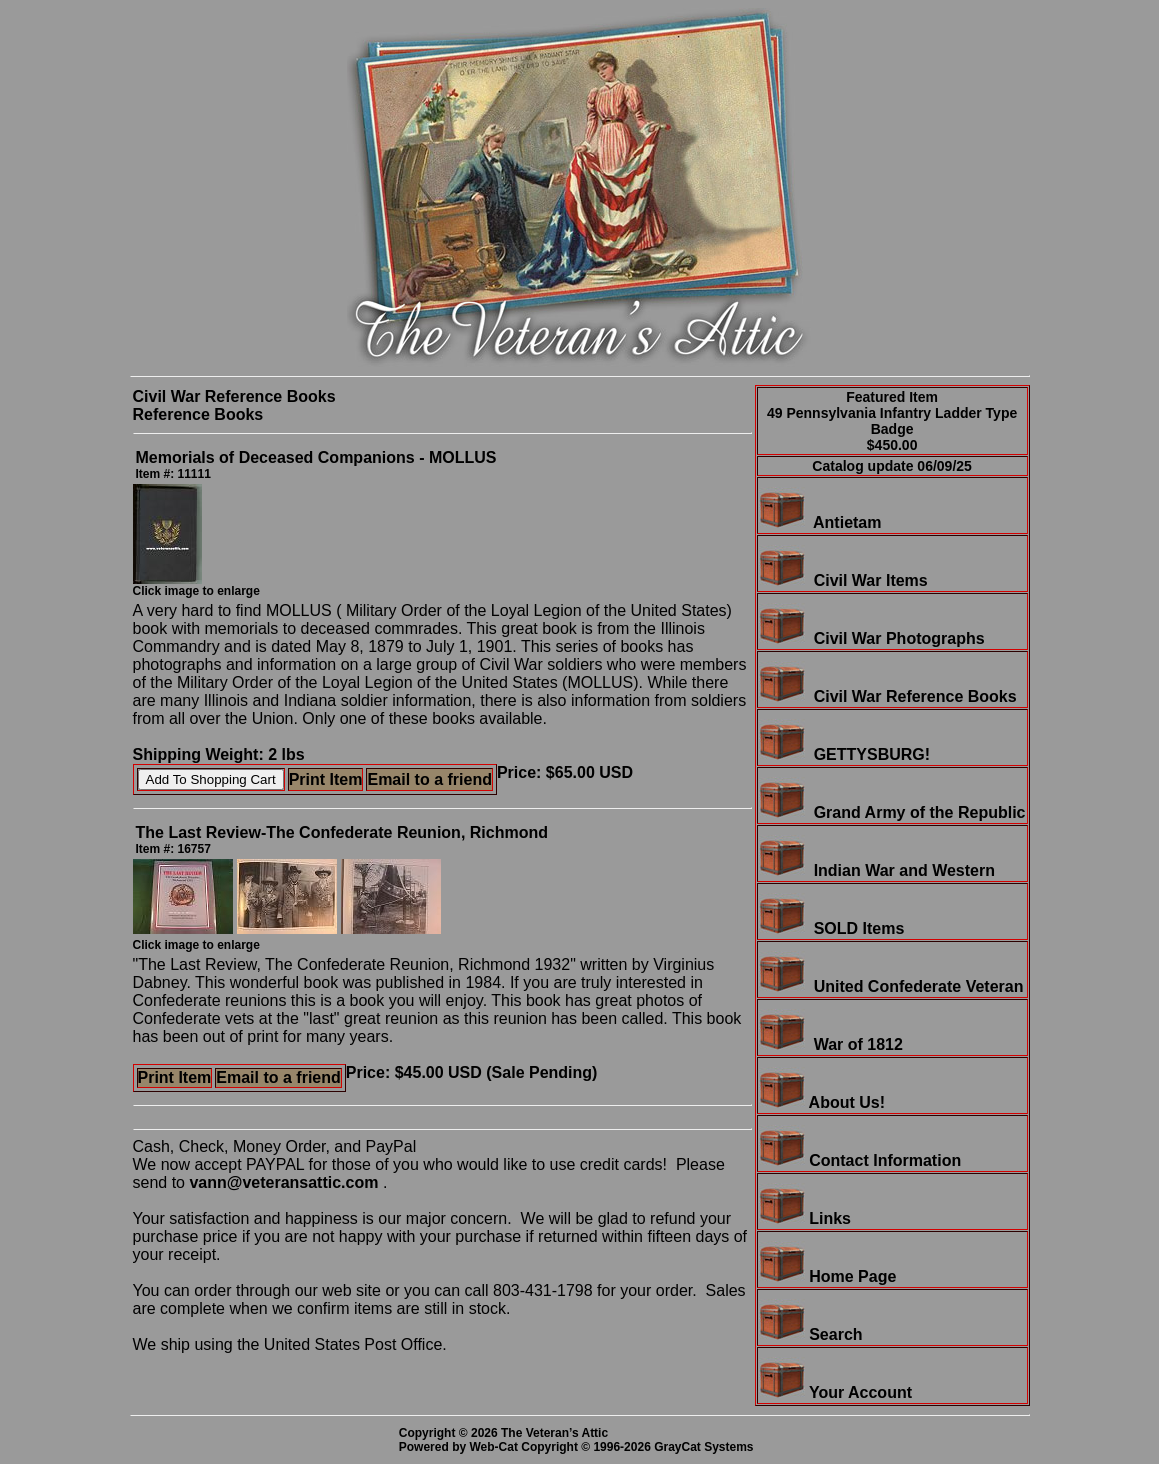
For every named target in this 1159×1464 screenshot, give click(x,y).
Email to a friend (429, 779)
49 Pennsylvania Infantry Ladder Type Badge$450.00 (892, 429)
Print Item (326, 779)
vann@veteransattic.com (283, 1182)
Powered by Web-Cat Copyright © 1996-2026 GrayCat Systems (579, 1447)
